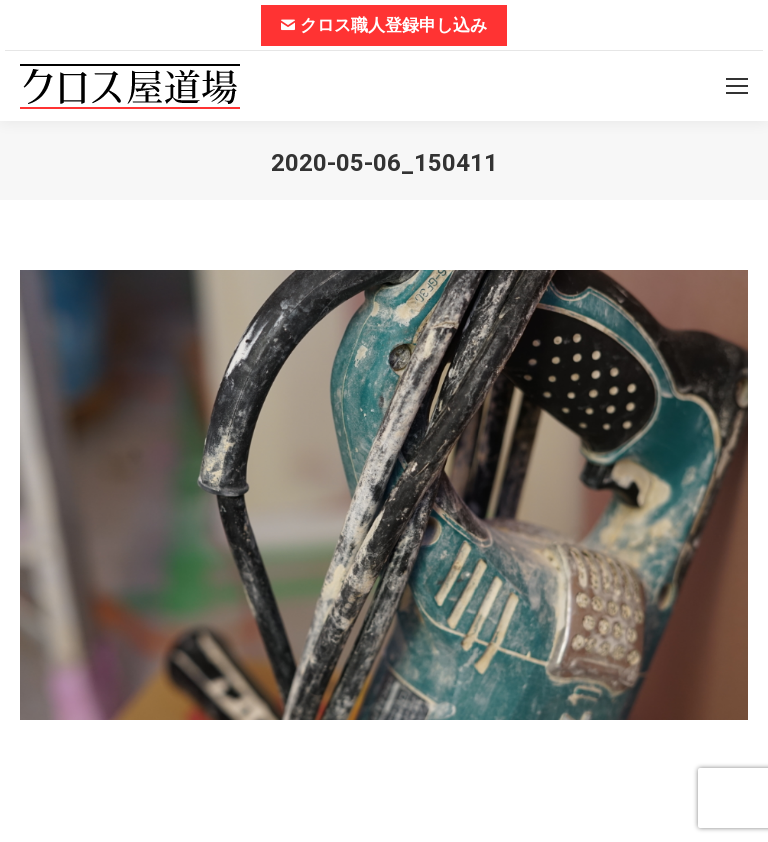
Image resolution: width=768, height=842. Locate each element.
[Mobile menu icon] (737, 86)
